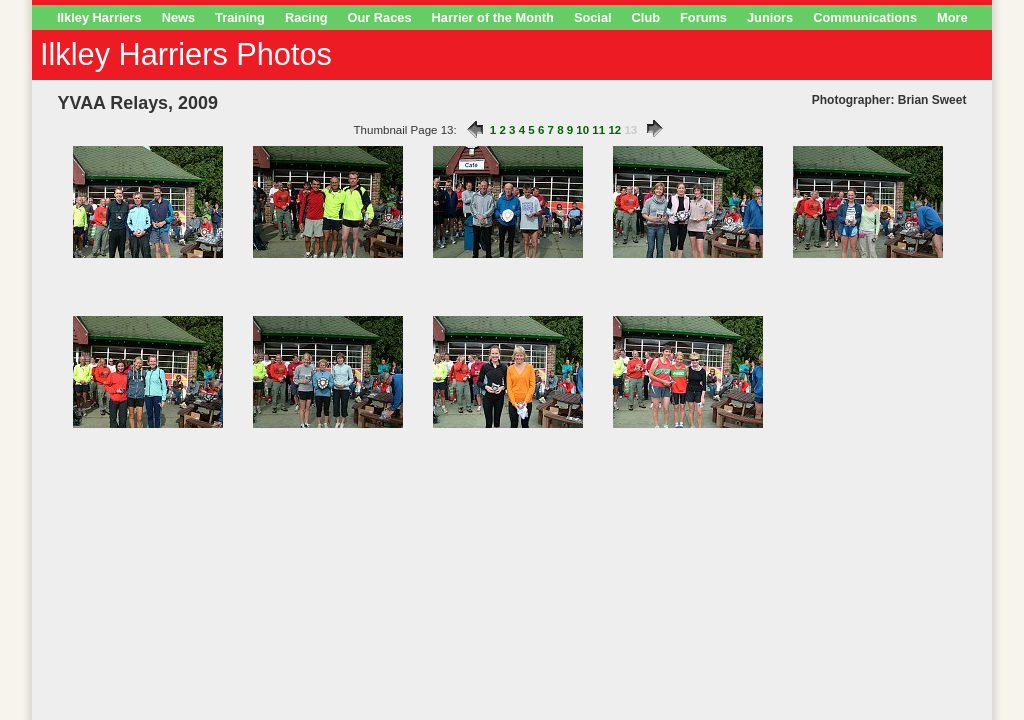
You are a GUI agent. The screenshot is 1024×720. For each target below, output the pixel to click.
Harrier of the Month (493, 17)
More (952, 17)
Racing (306, 17)
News (178, 17)
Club (646, 17)
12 (614, 130)
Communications (865, 17)
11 (598, 130)
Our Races (380, 17)
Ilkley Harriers (99, 17)
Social (593, 17)
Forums (703, 17)
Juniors (770, 17)
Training (240, 17)
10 (582, 130)
